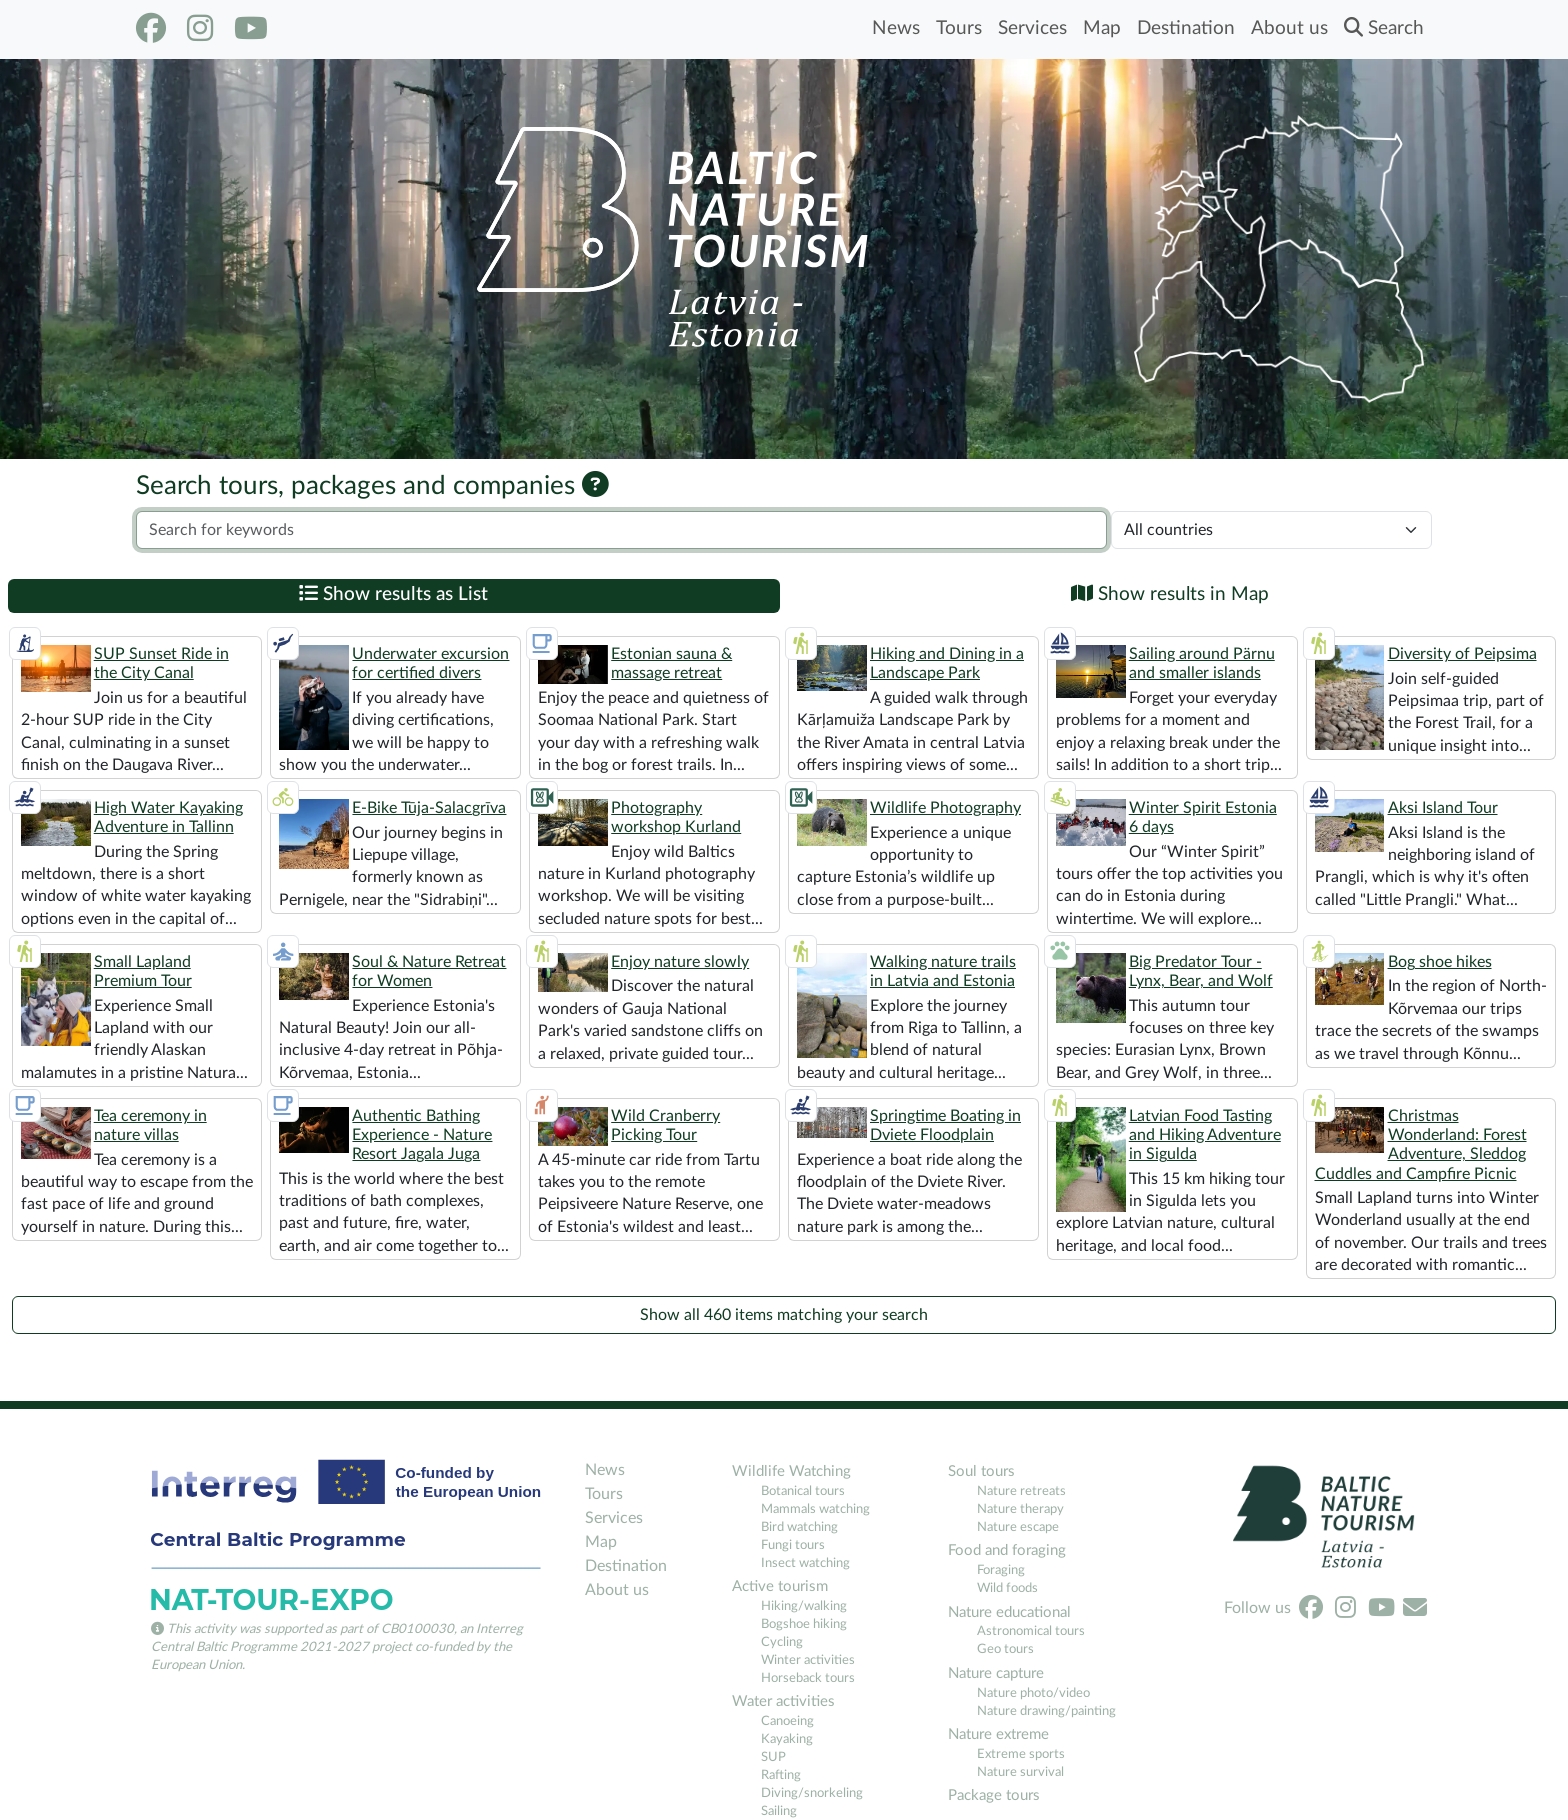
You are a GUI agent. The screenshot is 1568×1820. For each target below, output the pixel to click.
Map (1102, 28)
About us (1289, 28)
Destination (1186, 28)
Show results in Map (1170, 594)
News (896, 28)
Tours (959, 28)
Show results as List (393, 594)
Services (1032, 28)
